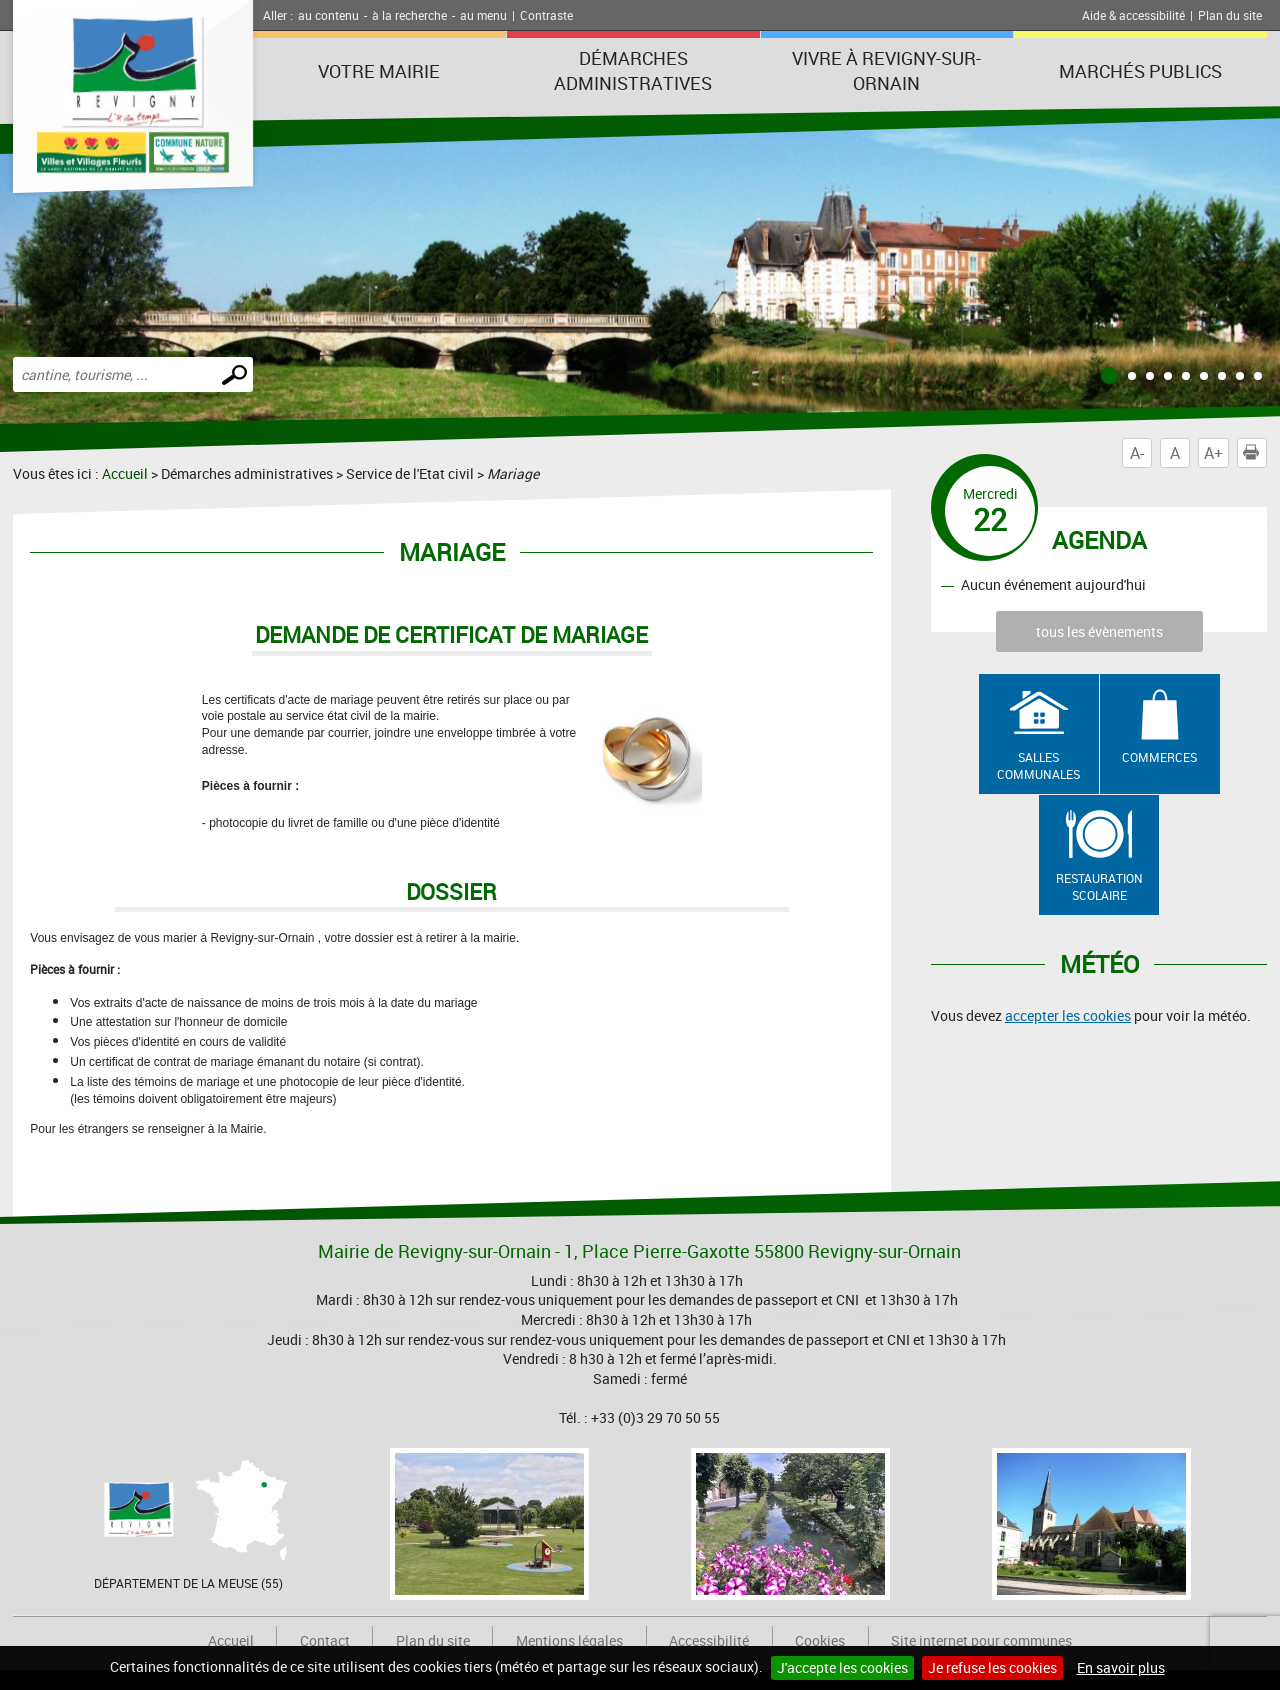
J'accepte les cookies (842, 1667)
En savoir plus (1121, 1667)
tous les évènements (1099, 631)
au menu (483, 15)
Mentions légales (569, 1640)
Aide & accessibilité (1133, 15)
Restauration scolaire (1099, 886)
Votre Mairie (379, 71)
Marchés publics (1140, 71)
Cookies (820, 1640)
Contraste (546, 15)
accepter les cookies (1068, 1015)
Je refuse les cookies (992, 1667)
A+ (1213, 453)
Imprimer (1255, 453)
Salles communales (1038, 765)
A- (1137, 453)
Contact (325, 1640)
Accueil (125, 473)
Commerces (1159, 757)
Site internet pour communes (981, 1640)
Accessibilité (709, 1640)
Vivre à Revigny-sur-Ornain (886, 70)
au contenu (328, 15)
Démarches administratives (633, 70)
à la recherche (409, 15)
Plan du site (1230, 15)
